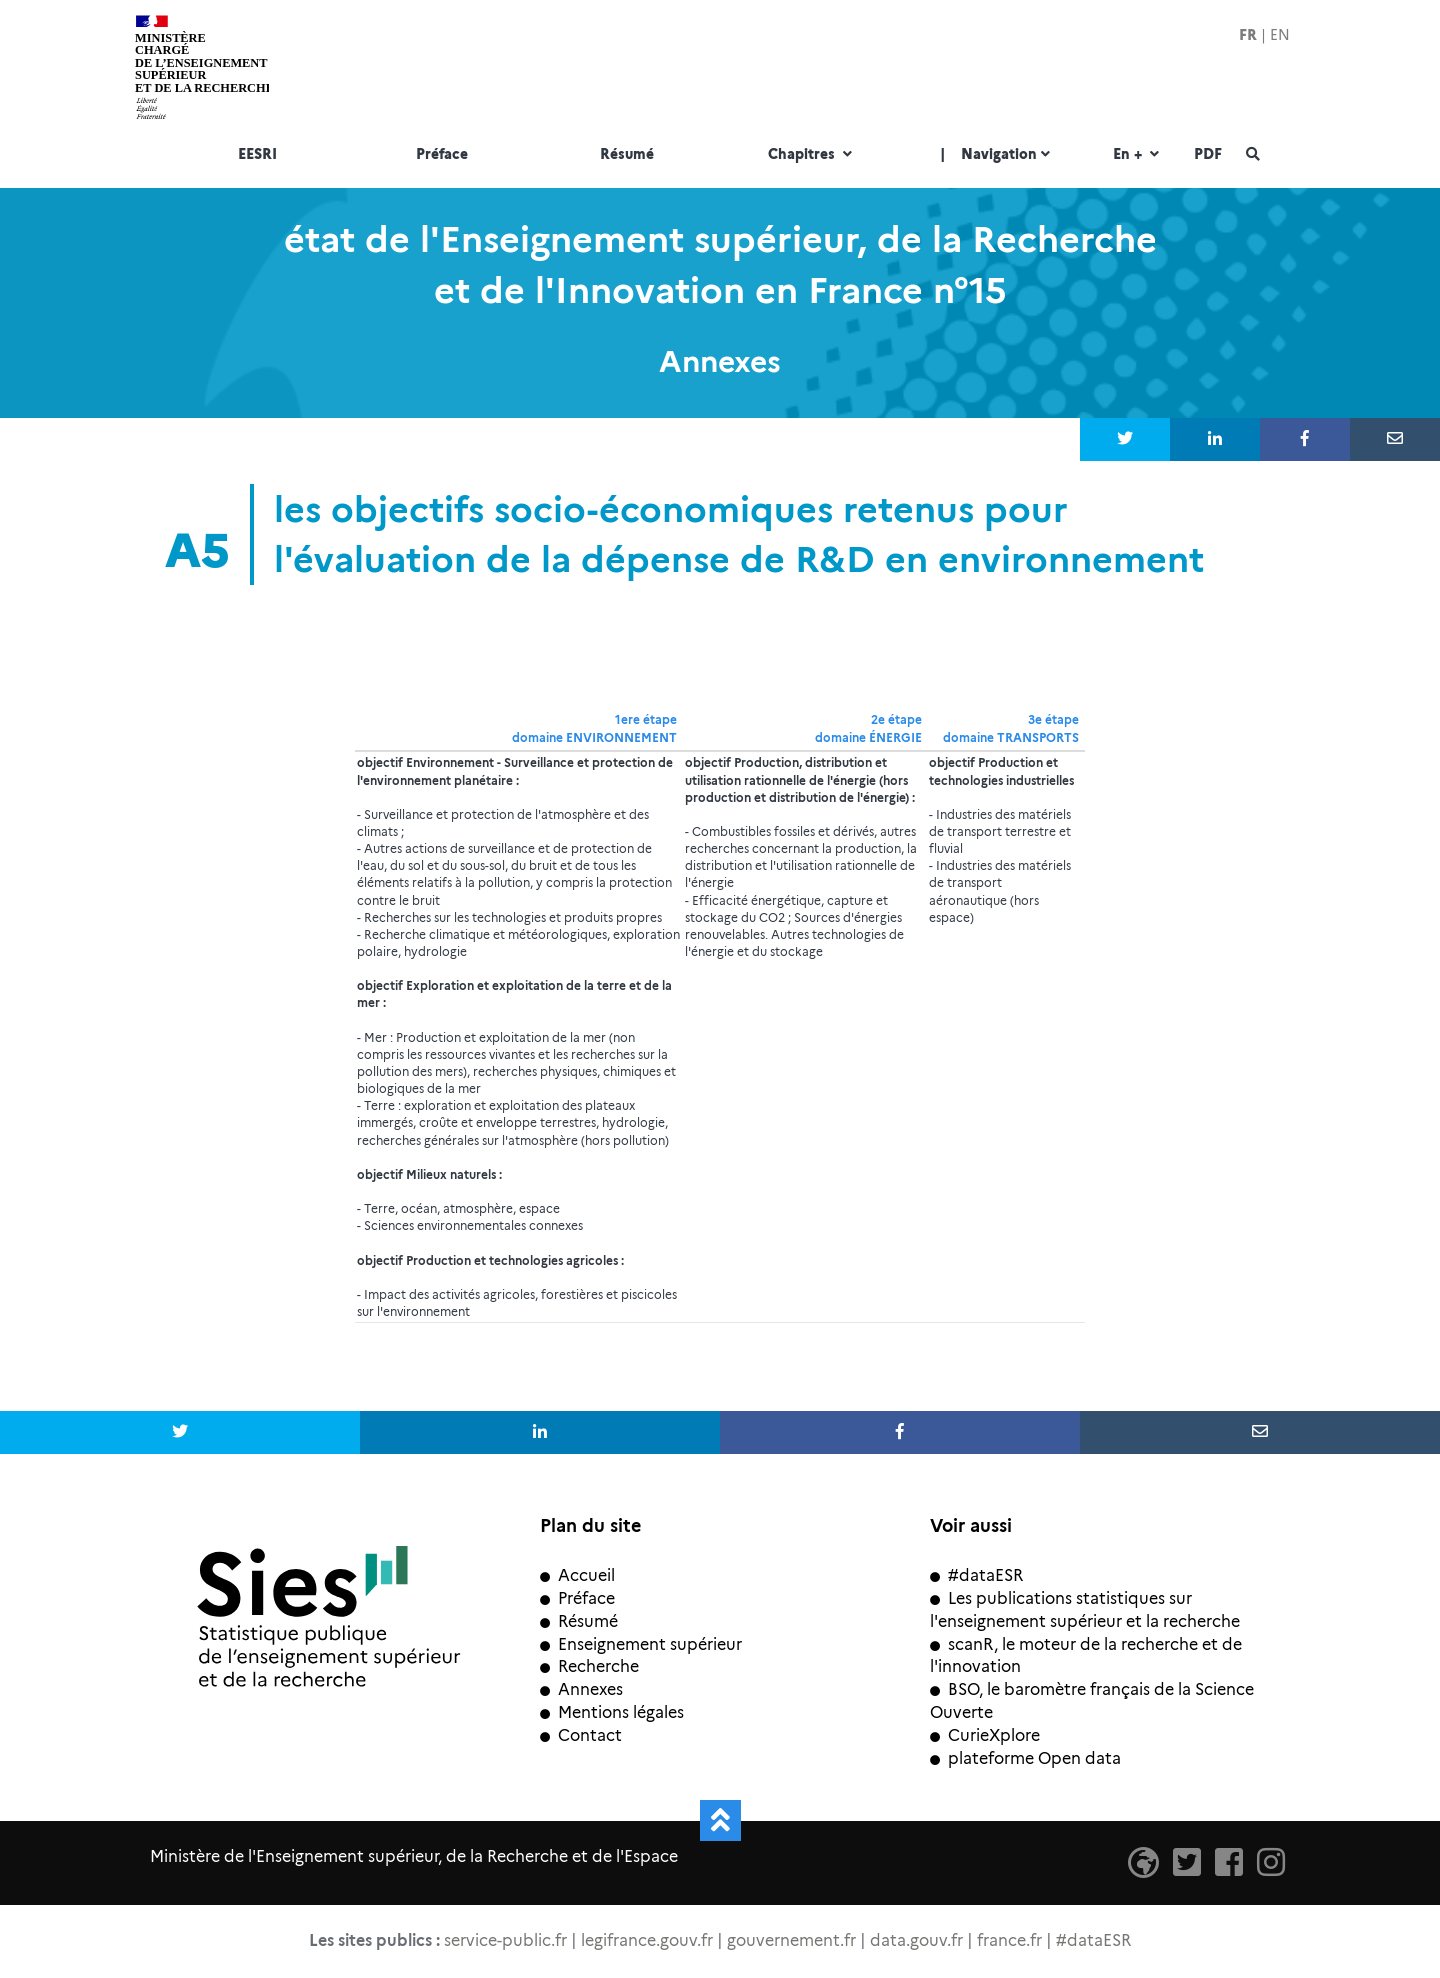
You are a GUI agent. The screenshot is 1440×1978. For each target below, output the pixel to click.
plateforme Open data (1025, 1758)
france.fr (1009, 1940)
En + (1138, 155)
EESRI (257, 155)
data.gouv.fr (916, 1940)
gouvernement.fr (791, 1940)
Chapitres (812, 155)
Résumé (627, 155)
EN (1280, 35)
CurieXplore (985, 1735)
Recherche (589, 1666)
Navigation (997, 155)
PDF (1208, 155)
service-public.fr (505, 1940)
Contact (581, 1735)
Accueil (577, 1575)
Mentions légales (612, 1712)
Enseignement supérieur (641, 1644)
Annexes (581, 1689)
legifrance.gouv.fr (647, 1940)
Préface (442, 155)
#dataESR (976, 1575)
